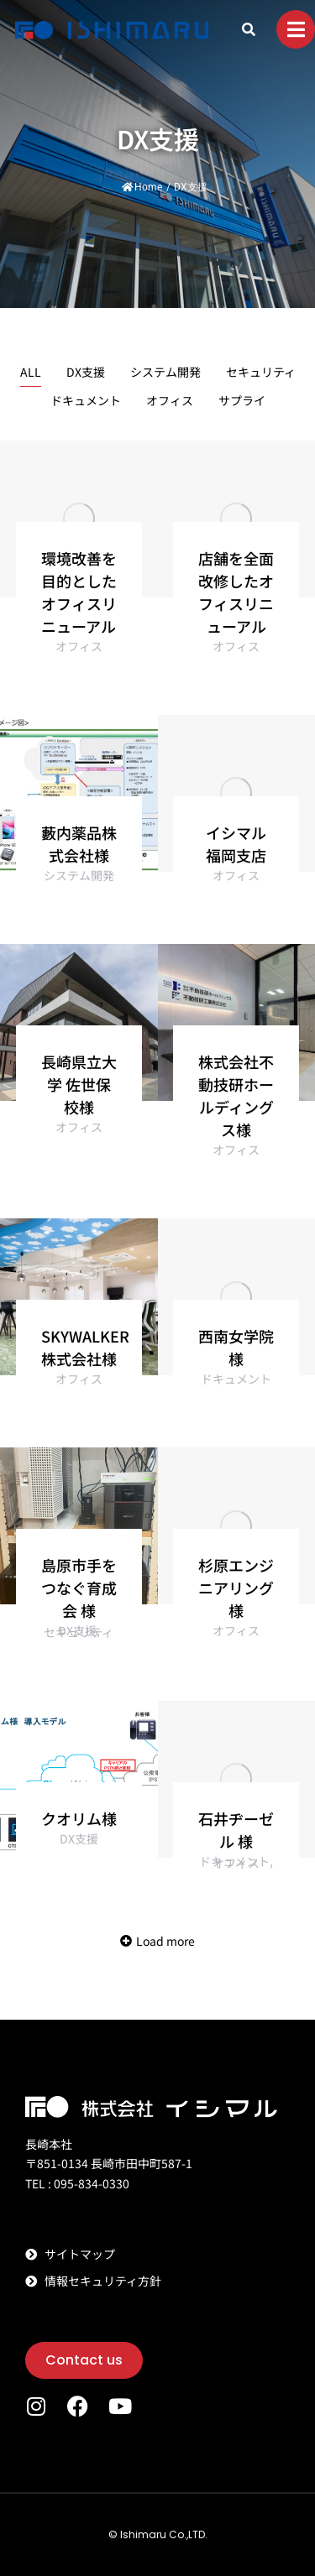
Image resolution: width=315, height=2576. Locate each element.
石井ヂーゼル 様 (236, 1829)
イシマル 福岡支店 (236, 843)
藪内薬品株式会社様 (79, 843)
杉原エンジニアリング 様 (236, 1587)
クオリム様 (79, 1818)
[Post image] (79, 519)
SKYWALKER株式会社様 (85, 1347)
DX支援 (85, 371)
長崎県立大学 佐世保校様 (79, 1084)
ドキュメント (85, 400)
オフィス (169, 400)
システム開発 (165, 371)
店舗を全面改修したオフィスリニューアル (236, 592)
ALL (30, 371)
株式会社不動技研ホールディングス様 (236, 1095)
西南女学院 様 (236, 1347)
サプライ (241, 400)
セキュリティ (261, 371)
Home (142, 187)
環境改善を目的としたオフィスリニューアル (79, 592)
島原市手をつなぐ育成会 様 (79, 1587)
